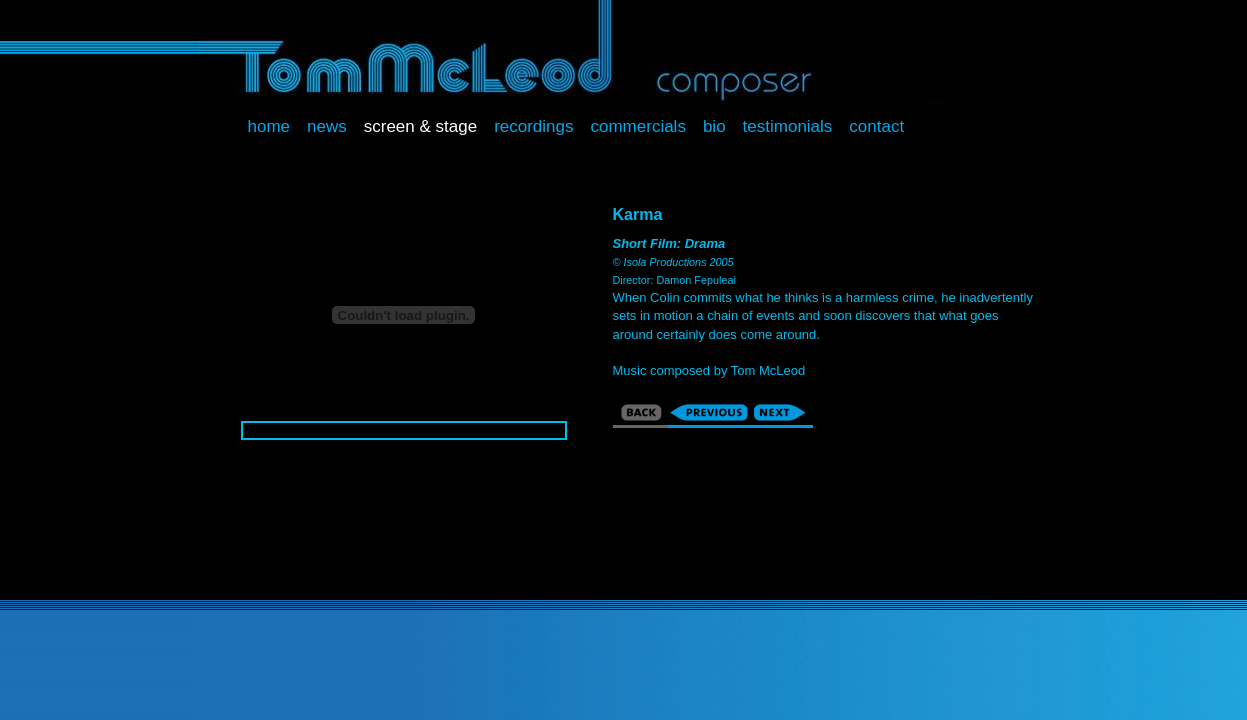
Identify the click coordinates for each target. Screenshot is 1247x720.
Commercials (638, 126)
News (327, 126)
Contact (876, 126)
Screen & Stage (420, 126)
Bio (714, 126)
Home (269, 126)
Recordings (533, 126)
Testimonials (788, 126)
